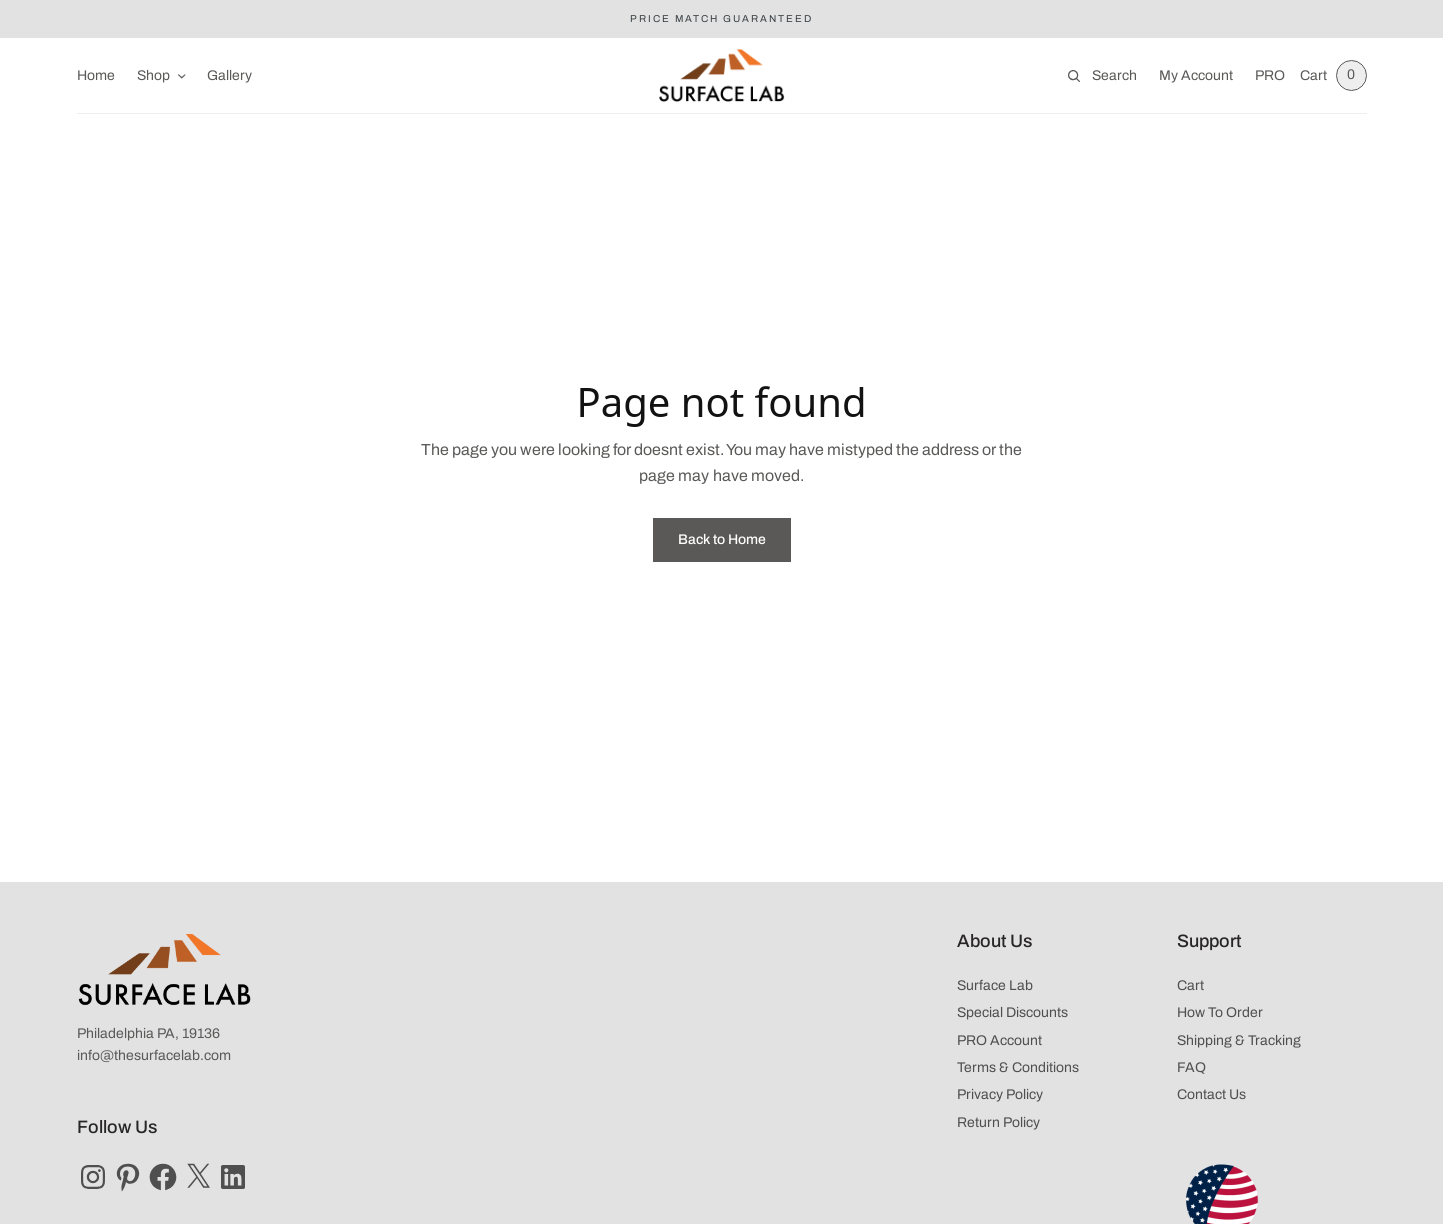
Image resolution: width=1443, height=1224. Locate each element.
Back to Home (722, 539)
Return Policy (998, 1122)
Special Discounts (1012, 1012)
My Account (1194, 75)
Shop (153, 75)
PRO (1268, 75)
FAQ (1191, 1067)
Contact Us (1211, 1094)
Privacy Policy (1000, 1094)
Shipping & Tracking (1239, 1040)
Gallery (229, 75)
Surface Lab (995, 985)
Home (96, 75)
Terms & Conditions (1018, 1067)
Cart (1190, 985)
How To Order (1220, 1012)
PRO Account (999, 1040)
